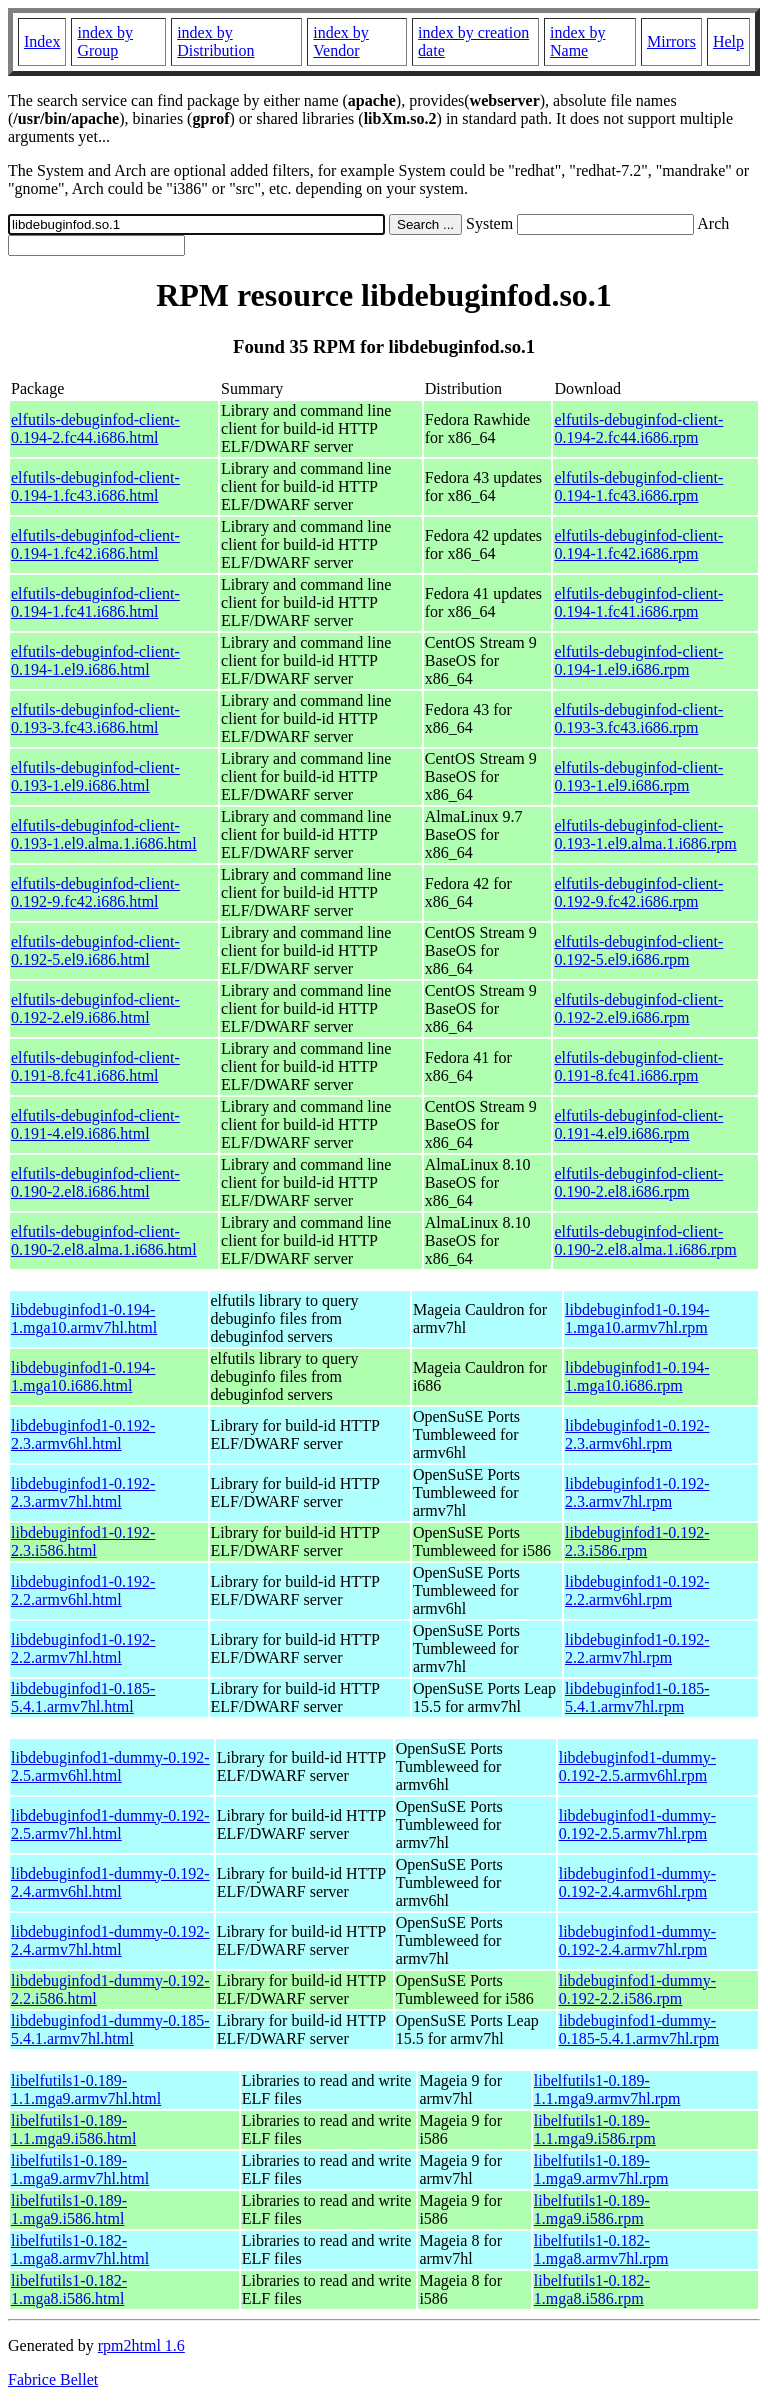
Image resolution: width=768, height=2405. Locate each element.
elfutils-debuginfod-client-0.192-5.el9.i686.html (95, 950)
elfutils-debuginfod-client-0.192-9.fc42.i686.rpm (638, 892)
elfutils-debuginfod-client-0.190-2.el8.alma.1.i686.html (104, 1240)
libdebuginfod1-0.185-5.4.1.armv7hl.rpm (637, 1697)
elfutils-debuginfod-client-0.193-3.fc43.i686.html (95, 718)
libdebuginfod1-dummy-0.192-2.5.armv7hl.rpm (637, 1824)
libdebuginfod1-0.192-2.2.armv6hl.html (83, 1590)
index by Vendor (341, 41)
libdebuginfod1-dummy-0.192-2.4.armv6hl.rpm (637, 1882)
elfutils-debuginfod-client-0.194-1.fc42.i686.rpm (638, 544)
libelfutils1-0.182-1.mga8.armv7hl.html (80, 2249)
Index (42, 41)
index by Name (578, 41)
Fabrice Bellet (53, 2379)
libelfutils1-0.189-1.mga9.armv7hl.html (80, 2169)
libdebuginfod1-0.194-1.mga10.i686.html (83, 1376)
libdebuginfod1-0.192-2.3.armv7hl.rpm (637, 1492)
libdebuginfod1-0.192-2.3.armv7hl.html (83, 1492)
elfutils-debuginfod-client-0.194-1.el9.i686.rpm (638, 660)
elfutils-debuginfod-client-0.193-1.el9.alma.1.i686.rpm (645, 834)
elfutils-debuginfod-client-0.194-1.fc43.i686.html (95, 486)
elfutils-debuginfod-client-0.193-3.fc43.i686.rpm (638, 718)
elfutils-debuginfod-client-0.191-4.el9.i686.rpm (638, 1124)
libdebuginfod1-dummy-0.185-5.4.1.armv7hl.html (110, 2029)
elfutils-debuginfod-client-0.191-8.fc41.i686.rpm (638, 1066)
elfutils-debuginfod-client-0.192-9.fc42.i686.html (95, 892)
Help (728, 41)
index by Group (105, 41)
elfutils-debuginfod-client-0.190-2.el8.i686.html (95, 1182)
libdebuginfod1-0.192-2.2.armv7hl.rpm (637, 1648)
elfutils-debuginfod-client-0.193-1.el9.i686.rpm (638, 776)
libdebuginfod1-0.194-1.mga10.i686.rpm (637, 1376)
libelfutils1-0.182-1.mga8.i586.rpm (592, 2289)
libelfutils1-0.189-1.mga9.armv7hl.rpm (601, 2169)
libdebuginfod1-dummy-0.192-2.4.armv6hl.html (110, 1882)
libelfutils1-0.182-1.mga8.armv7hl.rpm (601, 2249)
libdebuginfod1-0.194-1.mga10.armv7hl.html (84, 1318)
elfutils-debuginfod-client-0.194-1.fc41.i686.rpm (638, 602)
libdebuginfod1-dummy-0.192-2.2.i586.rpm (637, 1989)
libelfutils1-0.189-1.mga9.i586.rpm (592, 2209)
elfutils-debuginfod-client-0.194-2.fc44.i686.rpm (638, 428)
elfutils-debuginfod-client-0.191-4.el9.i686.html (95, 1124)
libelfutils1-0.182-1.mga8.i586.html (69, 2289)
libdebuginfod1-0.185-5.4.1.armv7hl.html (83, 1697)
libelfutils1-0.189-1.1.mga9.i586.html (73, 2129)
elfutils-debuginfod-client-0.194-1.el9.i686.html (95, 660)
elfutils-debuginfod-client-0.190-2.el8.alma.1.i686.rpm (645, 1240)
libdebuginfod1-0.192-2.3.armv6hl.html (83, 1434)
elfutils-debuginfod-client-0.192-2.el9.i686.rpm (638, 1008)
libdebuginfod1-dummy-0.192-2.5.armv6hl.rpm (637, 1766)
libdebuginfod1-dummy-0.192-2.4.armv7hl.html (110, 1940)
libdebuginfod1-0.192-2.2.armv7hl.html (83, 1648)
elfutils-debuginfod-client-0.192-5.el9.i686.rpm (638, 950)
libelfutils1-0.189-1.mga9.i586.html (69, 2209)
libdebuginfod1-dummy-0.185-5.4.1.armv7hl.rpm (639, 2029)
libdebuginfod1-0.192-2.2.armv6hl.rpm (637, 1590)
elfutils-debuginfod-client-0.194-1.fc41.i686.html (95, 602)
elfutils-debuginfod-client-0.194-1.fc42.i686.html (95, 544)
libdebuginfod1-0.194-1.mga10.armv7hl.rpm (637, 1318)
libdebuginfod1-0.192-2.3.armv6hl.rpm (637, 1434)
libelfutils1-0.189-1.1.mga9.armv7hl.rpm (607, 2089)
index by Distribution (215, 41)
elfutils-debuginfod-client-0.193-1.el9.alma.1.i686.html (104, 834)
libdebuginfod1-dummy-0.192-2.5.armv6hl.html (110, 1766)
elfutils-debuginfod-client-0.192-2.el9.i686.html (95, 1008)
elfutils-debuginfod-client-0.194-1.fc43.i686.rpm (638, 486)
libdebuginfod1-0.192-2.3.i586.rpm (637, 1541)
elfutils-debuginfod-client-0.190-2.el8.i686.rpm (638, 1182)
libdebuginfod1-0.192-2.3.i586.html (83, 1541)
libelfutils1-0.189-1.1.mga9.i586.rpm (595, 2129)
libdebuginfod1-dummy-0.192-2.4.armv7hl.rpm (637, 1940)
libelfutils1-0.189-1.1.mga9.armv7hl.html (86, 2089)
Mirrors (671, 41)
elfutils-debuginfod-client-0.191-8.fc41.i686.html (95, 1066)
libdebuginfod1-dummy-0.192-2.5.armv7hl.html (110, 1824)
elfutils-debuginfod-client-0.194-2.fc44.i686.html (95, 428)
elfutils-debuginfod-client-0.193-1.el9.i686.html (95, 776)
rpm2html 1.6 (141, 2345)
